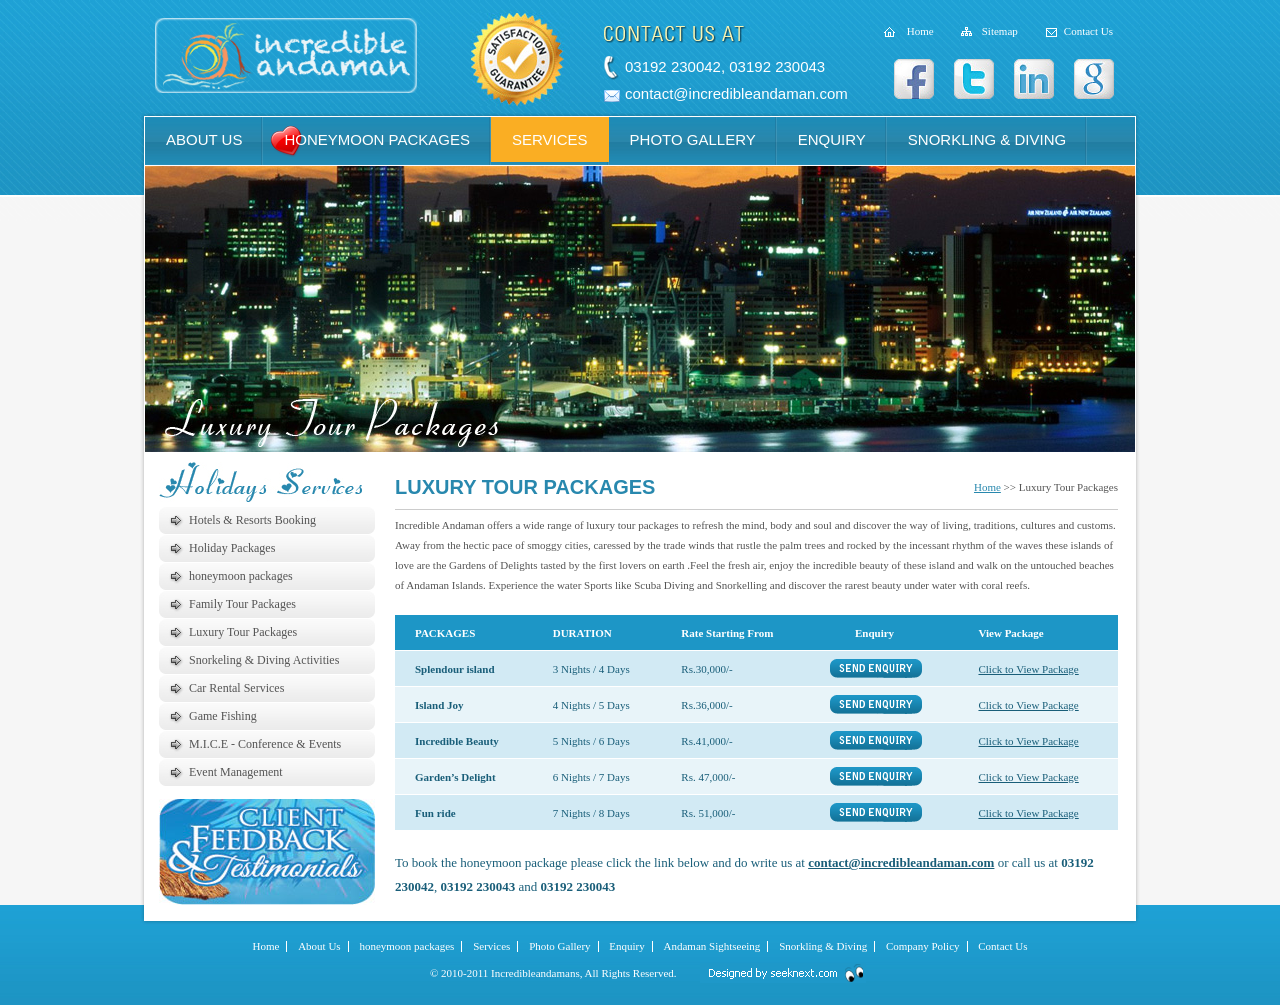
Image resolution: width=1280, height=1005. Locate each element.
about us (204, 139)
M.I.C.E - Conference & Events (265, 744)
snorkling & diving (987, 139)
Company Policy (923, 946)
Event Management (236, 772)
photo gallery (693, 139)
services (550, 139)
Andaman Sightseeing (712, 946)
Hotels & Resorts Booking (252, 520)
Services (491, 946)
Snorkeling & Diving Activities (264, 660)
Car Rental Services (236, 688)
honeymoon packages (377, 139)
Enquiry (626, 946)
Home (920, 31)
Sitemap (1000, 31)
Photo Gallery (559, 946)
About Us (319, 946)
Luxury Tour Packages (243, 632)
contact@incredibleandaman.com (736, 93)
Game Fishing (223, 716)
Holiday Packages (232, 548)
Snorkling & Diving (823, 946)
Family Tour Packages (242, 604)
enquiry (832, 139)
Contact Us (1088, 31)
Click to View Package (1028, 669)
